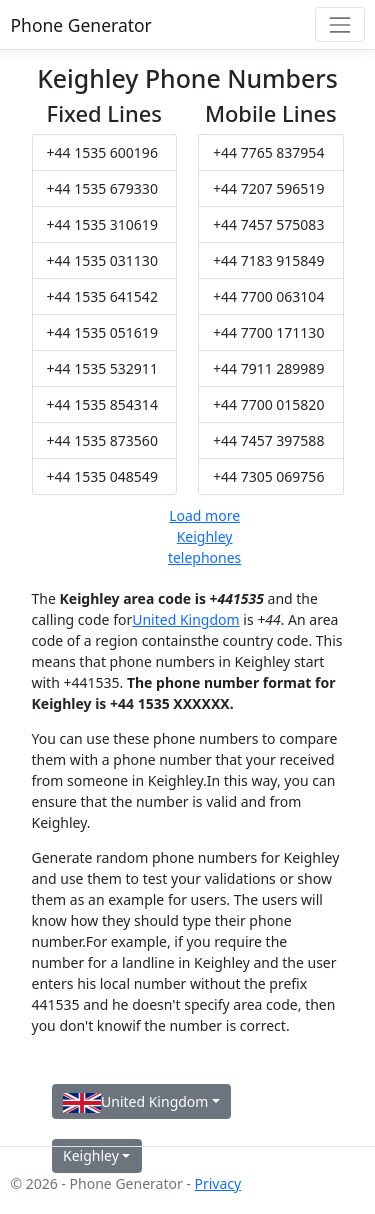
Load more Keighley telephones (204, 536)
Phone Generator (81, 25)
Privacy (217, 1183)
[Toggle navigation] (339, 24)
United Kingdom (185, 619)
